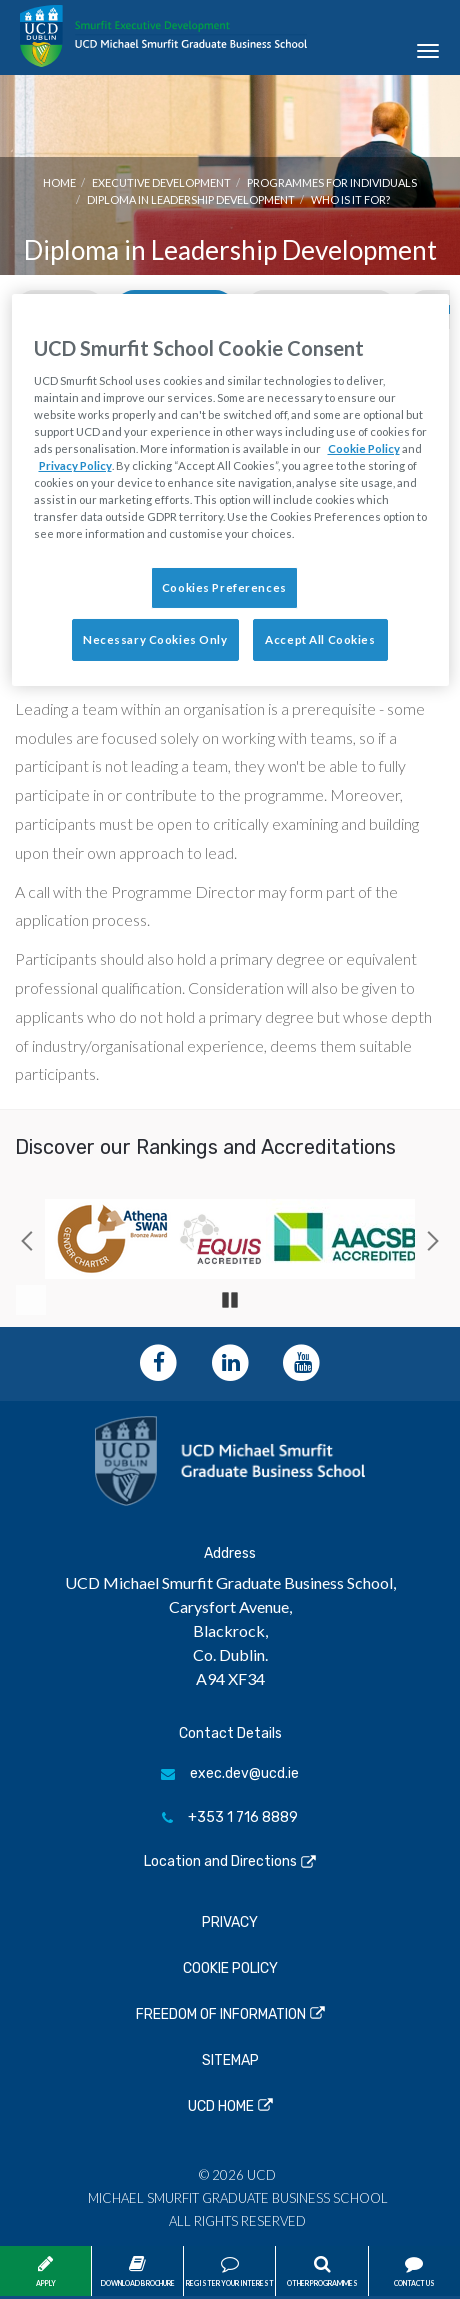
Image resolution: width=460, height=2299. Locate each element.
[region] (230, 490)
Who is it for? (350, 199)
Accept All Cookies (320, 639)
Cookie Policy (230, 1968)
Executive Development (161, 182)
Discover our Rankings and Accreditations (205, 1147)
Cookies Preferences (224, 587)
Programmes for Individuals (332, 182)
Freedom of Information (221, 2014)
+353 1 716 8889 (230, 1817)
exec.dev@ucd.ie (230, 1773)
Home (59, 182)
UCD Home (221, 2106)
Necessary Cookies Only (155, 639)
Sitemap (230, 2060)
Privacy (230, 1922)
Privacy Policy (75, 465)
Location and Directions (220, 1861)
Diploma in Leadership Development (191, 199)
